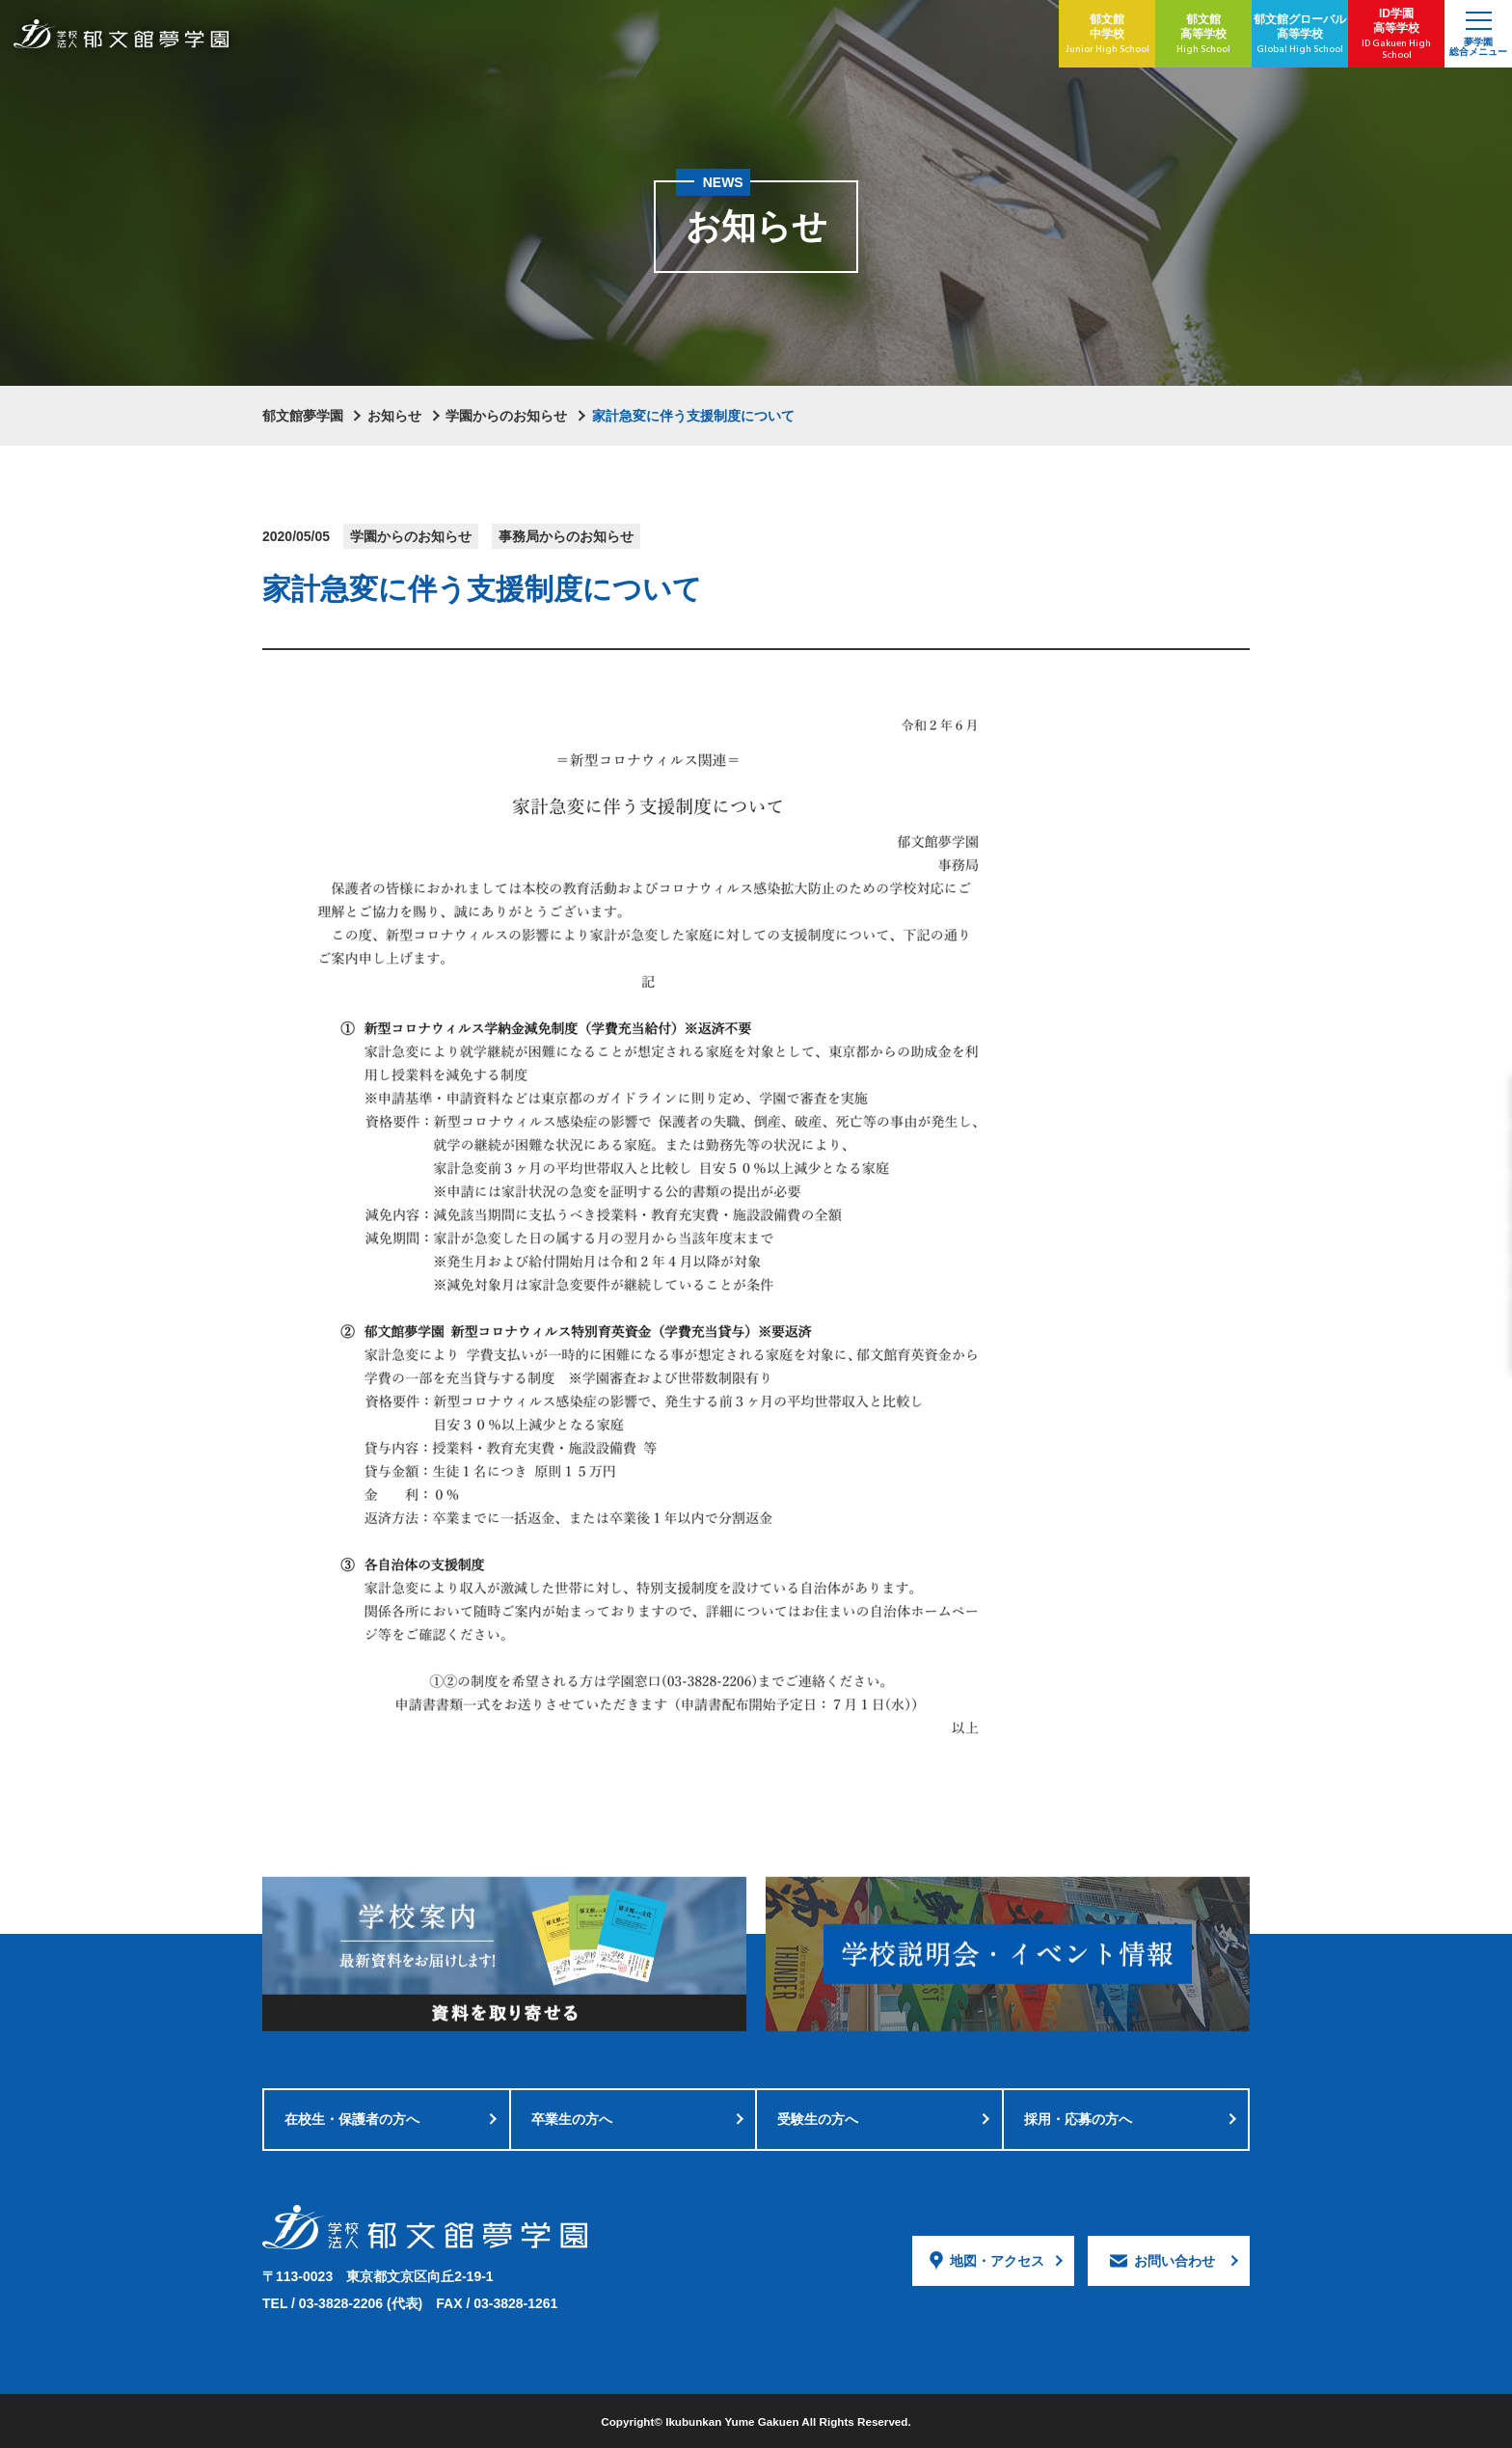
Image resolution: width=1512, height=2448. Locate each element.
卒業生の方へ (571, 2119)
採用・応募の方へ (1078, 2119)
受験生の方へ (817, 2119)
